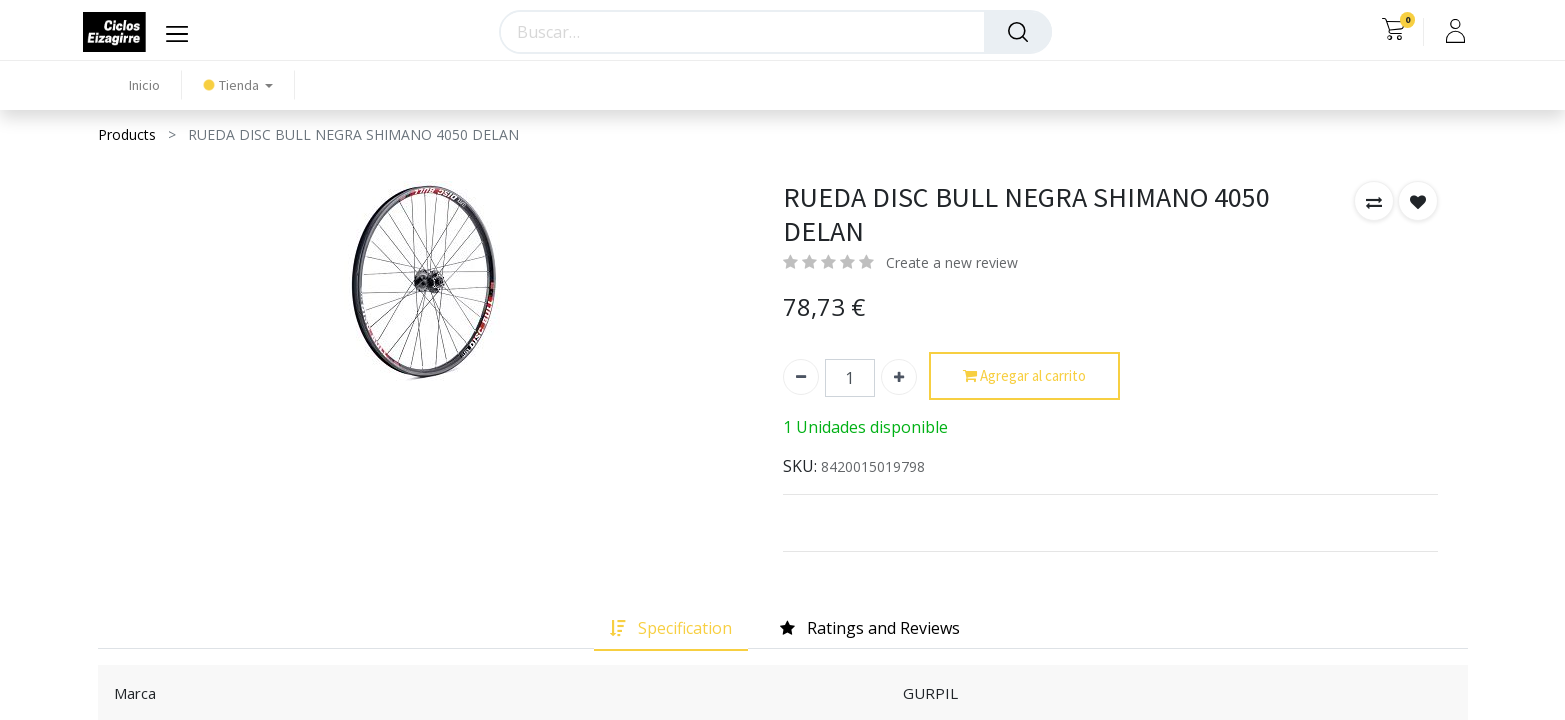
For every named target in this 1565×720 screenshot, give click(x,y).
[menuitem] (144, 85)
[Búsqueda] (1018, 32)
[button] (1374, 201)
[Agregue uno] (899, 377)
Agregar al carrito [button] (1024, 376)
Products (127, 134)
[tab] (671, 628)
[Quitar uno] (801, 377)
